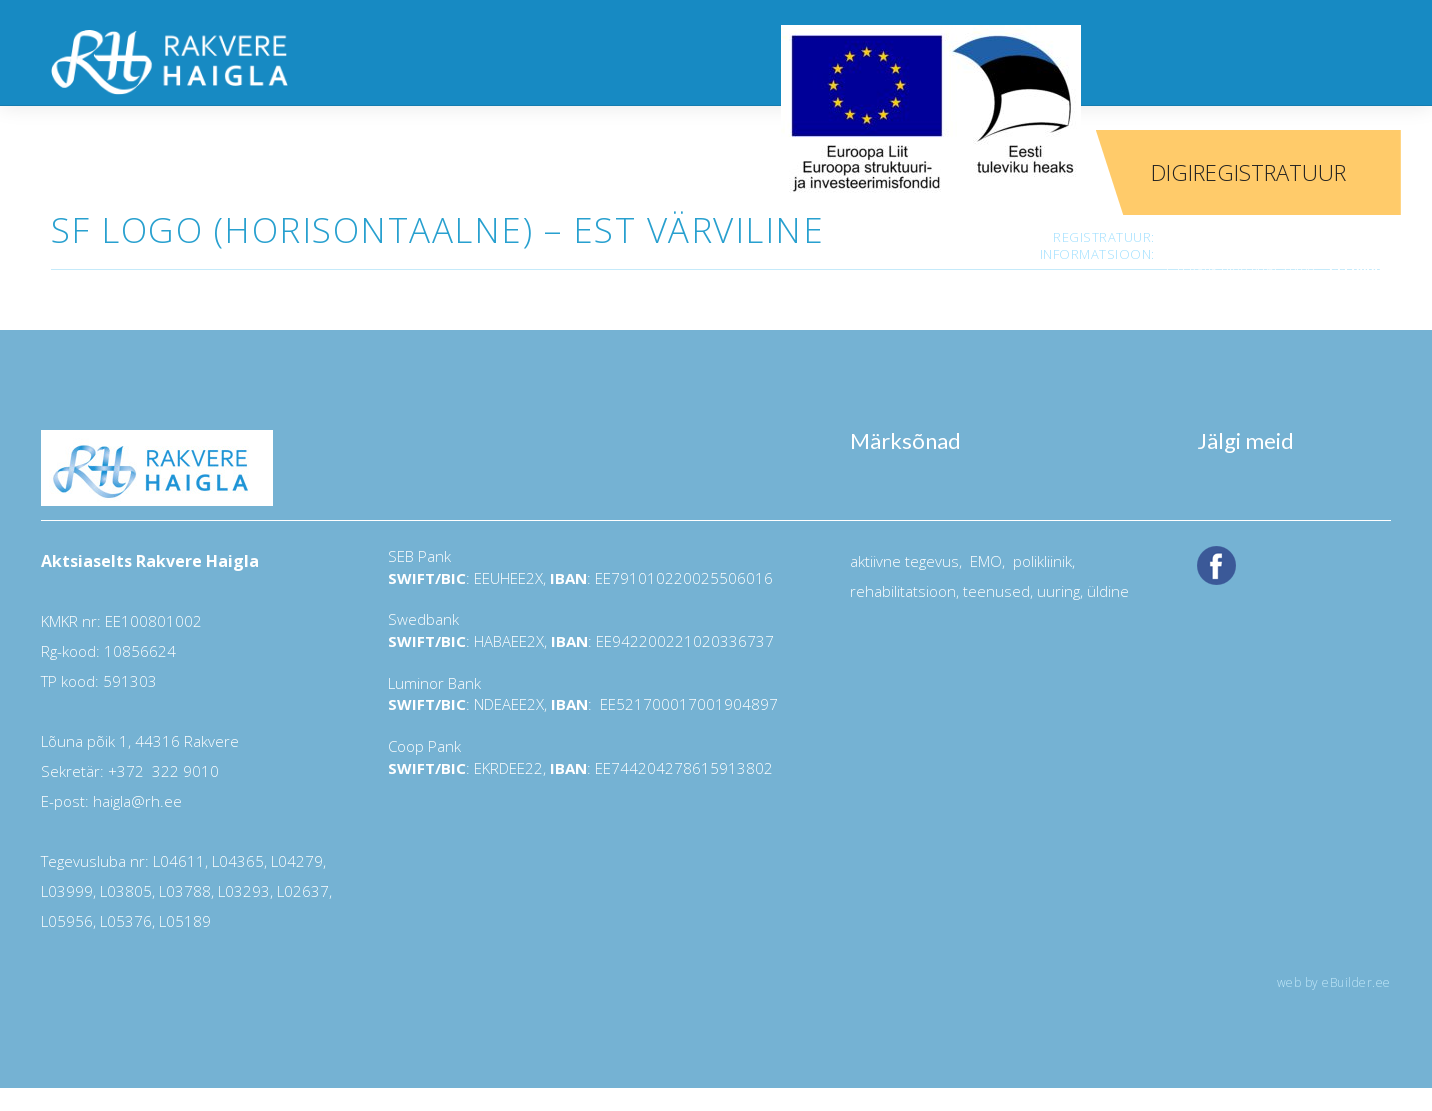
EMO (984, 561)
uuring (1058, 591)
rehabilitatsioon (903, 591)
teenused (994, 591)
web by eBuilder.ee (1334, 982)
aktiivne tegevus (904, 561)
